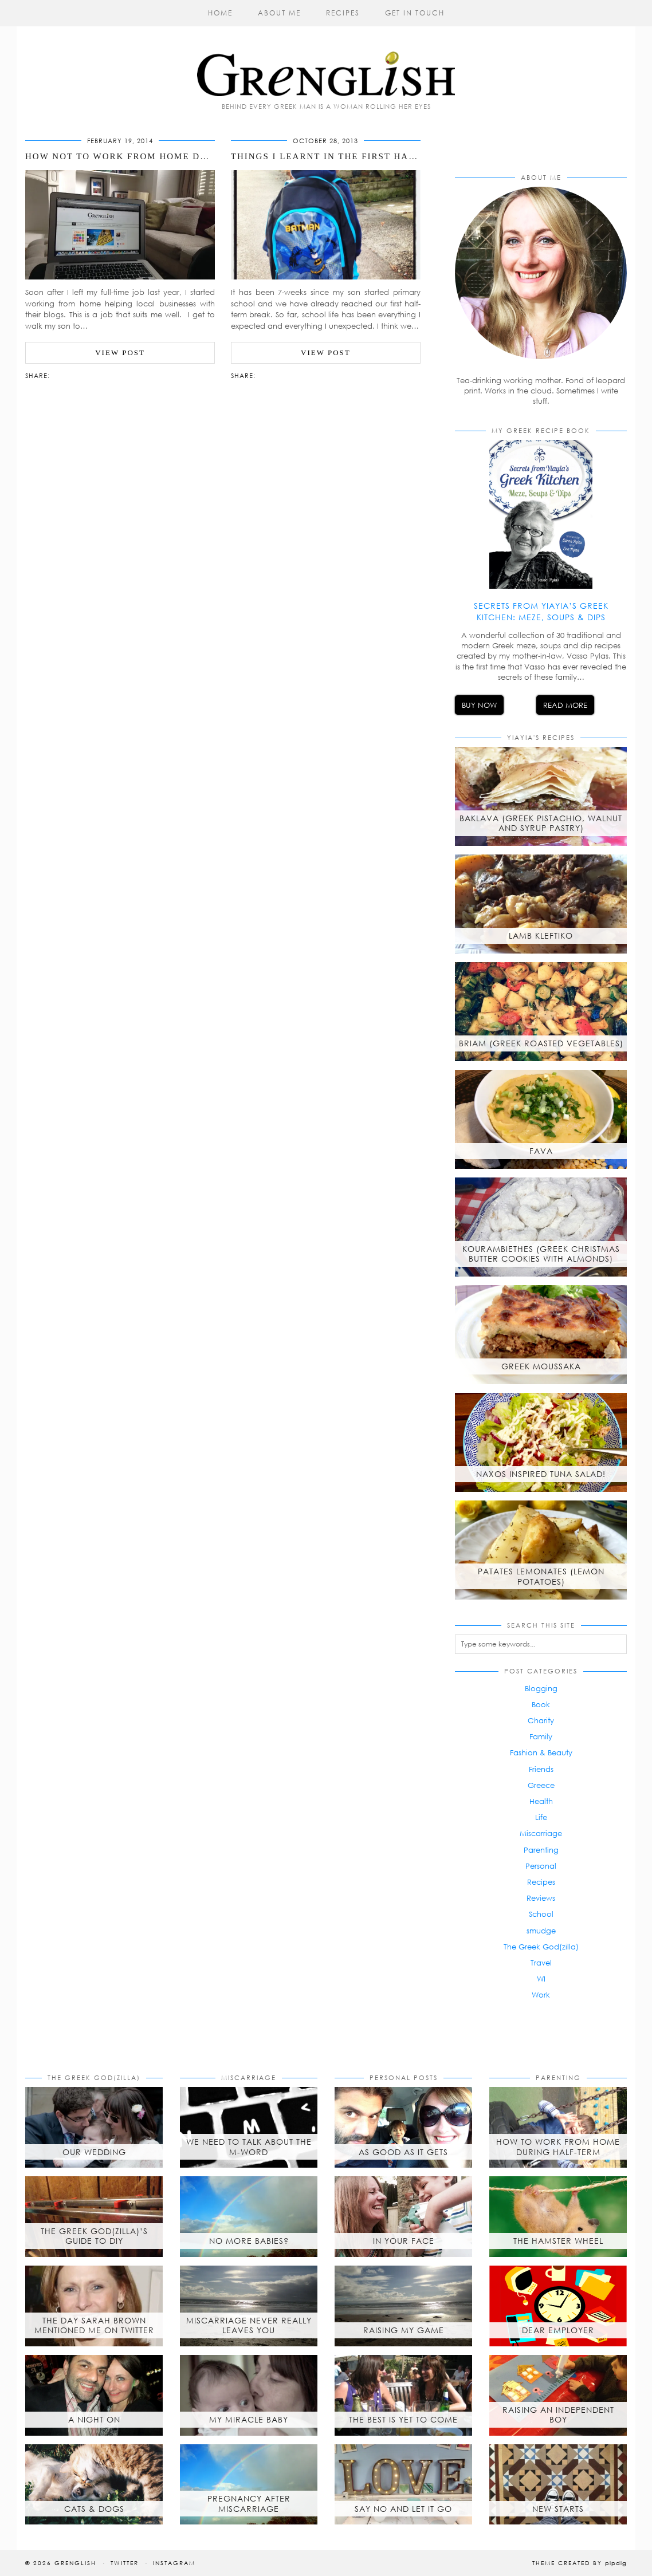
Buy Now (479, 705)
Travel (541, 1962)
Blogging (541, 1688)
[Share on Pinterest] (72, 374)
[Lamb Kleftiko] (541, 904)
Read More (565, 705)
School (541, 1914)
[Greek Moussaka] (541, 1334)
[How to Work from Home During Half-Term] (558, 2127)
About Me (279, 13)
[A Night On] (94, 2395)
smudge (541, 1930)
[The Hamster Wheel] (558, 2216)
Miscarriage (541, 1833)
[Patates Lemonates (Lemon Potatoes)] (541, 1550)
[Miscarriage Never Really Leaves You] (248, 2306)
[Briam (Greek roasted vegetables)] (541, 1011)
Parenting (541, 1849)
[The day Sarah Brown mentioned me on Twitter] (94, 2306)
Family (540, 1736)
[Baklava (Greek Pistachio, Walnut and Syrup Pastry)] (541, 796)
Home (220, 13)
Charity (541, 1720)
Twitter (125, 2562)
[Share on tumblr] (78, 374)
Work (541, 1994)
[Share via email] (55, 374)
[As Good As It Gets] (403, 2127)
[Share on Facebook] (61, 374)
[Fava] (541, 1119)
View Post (120, 352)
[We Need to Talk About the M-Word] (248, 2127)
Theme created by (579, 2562)
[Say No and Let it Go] (403, 2484)
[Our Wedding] (94, 2127)
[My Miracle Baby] (248, 2395)
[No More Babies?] (248, 2216)
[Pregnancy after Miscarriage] (248, 2484)
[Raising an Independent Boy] (558, 2395)
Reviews (541, 1898)
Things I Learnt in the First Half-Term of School (372, 156)
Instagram (174, 2562)
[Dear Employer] (558, 2306)
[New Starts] (558, 2484)
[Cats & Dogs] (94, 2484)
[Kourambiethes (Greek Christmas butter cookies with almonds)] (541, 1227)
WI (541, 1978)
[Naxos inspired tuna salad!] (541, 1442)
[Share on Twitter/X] (66, 374)
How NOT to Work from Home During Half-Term (160, 156)
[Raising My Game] (403, 2306)
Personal (540, 1865)
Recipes (343, 13)
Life (541, 1817)
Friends (541, 1769)
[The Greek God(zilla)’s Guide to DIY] (94, 2216)
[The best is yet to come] (403, 2395)
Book (541, 1704)
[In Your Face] (403, 2216)
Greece (541, 1785)
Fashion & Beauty (541, 1752)
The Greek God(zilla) (541, 1946)
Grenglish (75, 2562)
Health (541, 1801)
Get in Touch (415, 13)
